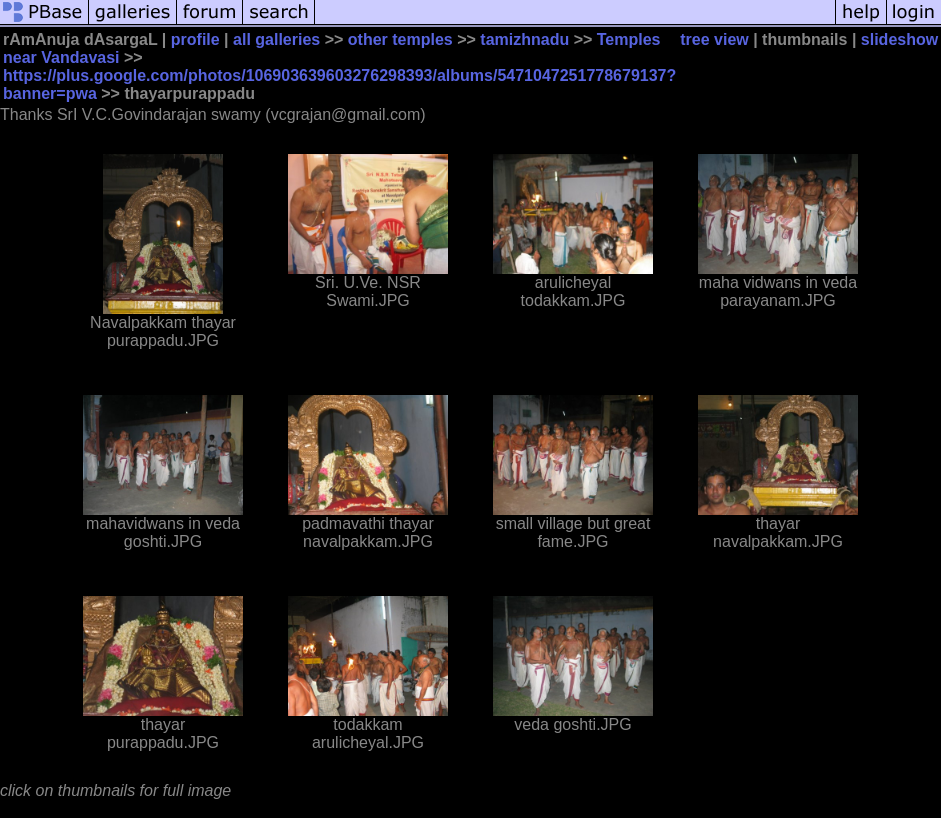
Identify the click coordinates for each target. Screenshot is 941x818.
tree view (714, 39)
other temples (400, 39)
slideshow (899, 39)
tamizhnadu (524, 39)
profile (195, 39)
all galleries (276, 39)
